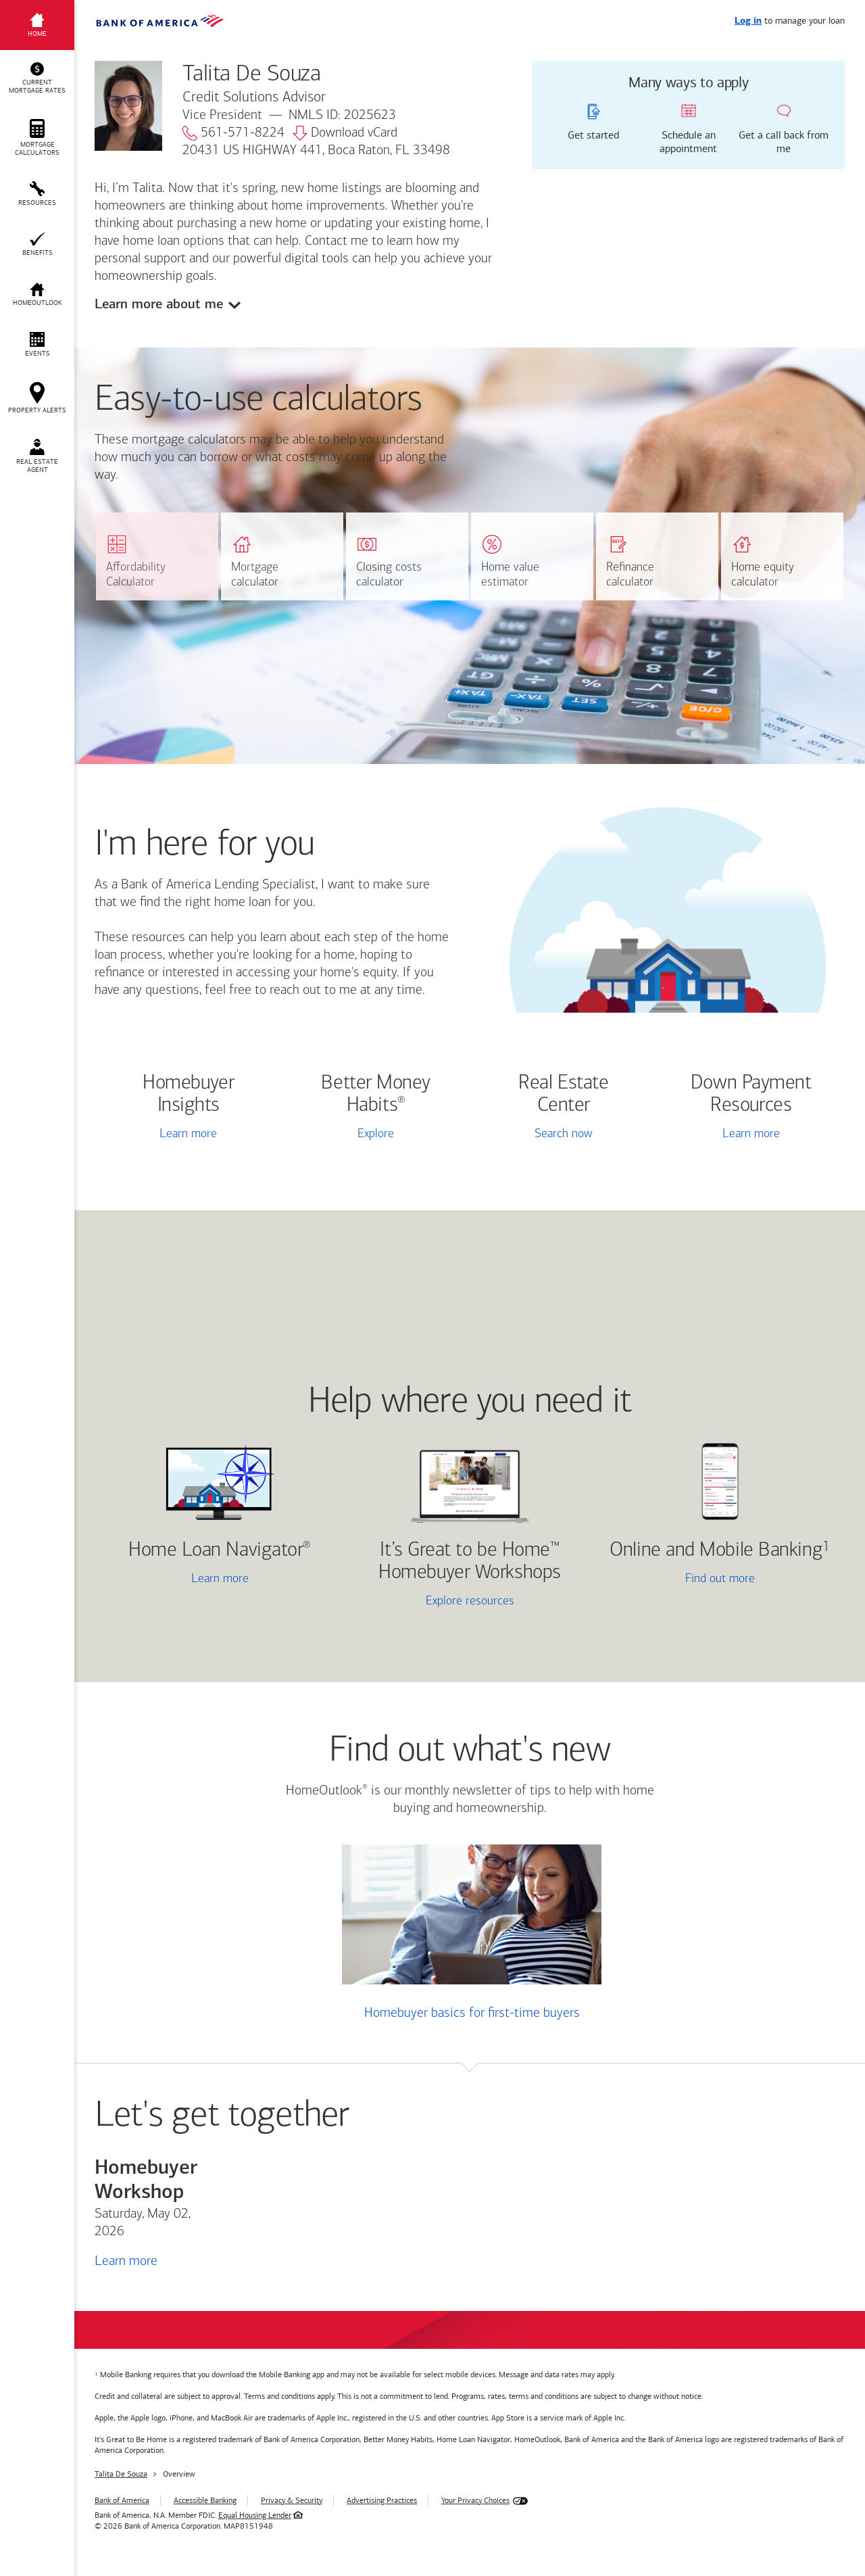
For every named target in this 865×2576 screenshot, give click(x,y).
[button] (37, 78)
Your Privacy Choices (475, 2500)
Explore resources (470, 1601)
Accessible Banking (205, 2500)
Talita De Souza (121, 2474)
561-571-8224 (233, 133)
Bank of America (122, 2500)
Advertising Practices (382, 2500)
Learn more (188, 1134)
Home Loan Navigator (219, 1550)
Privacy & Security (291, 2500)
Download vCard (345, 133)
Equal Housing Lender (254, 2515)
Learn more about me (159, 304)
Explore (375, 1134)
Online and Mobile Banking (716, 1550)
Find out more (680, 1580)
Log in (748, 21)
